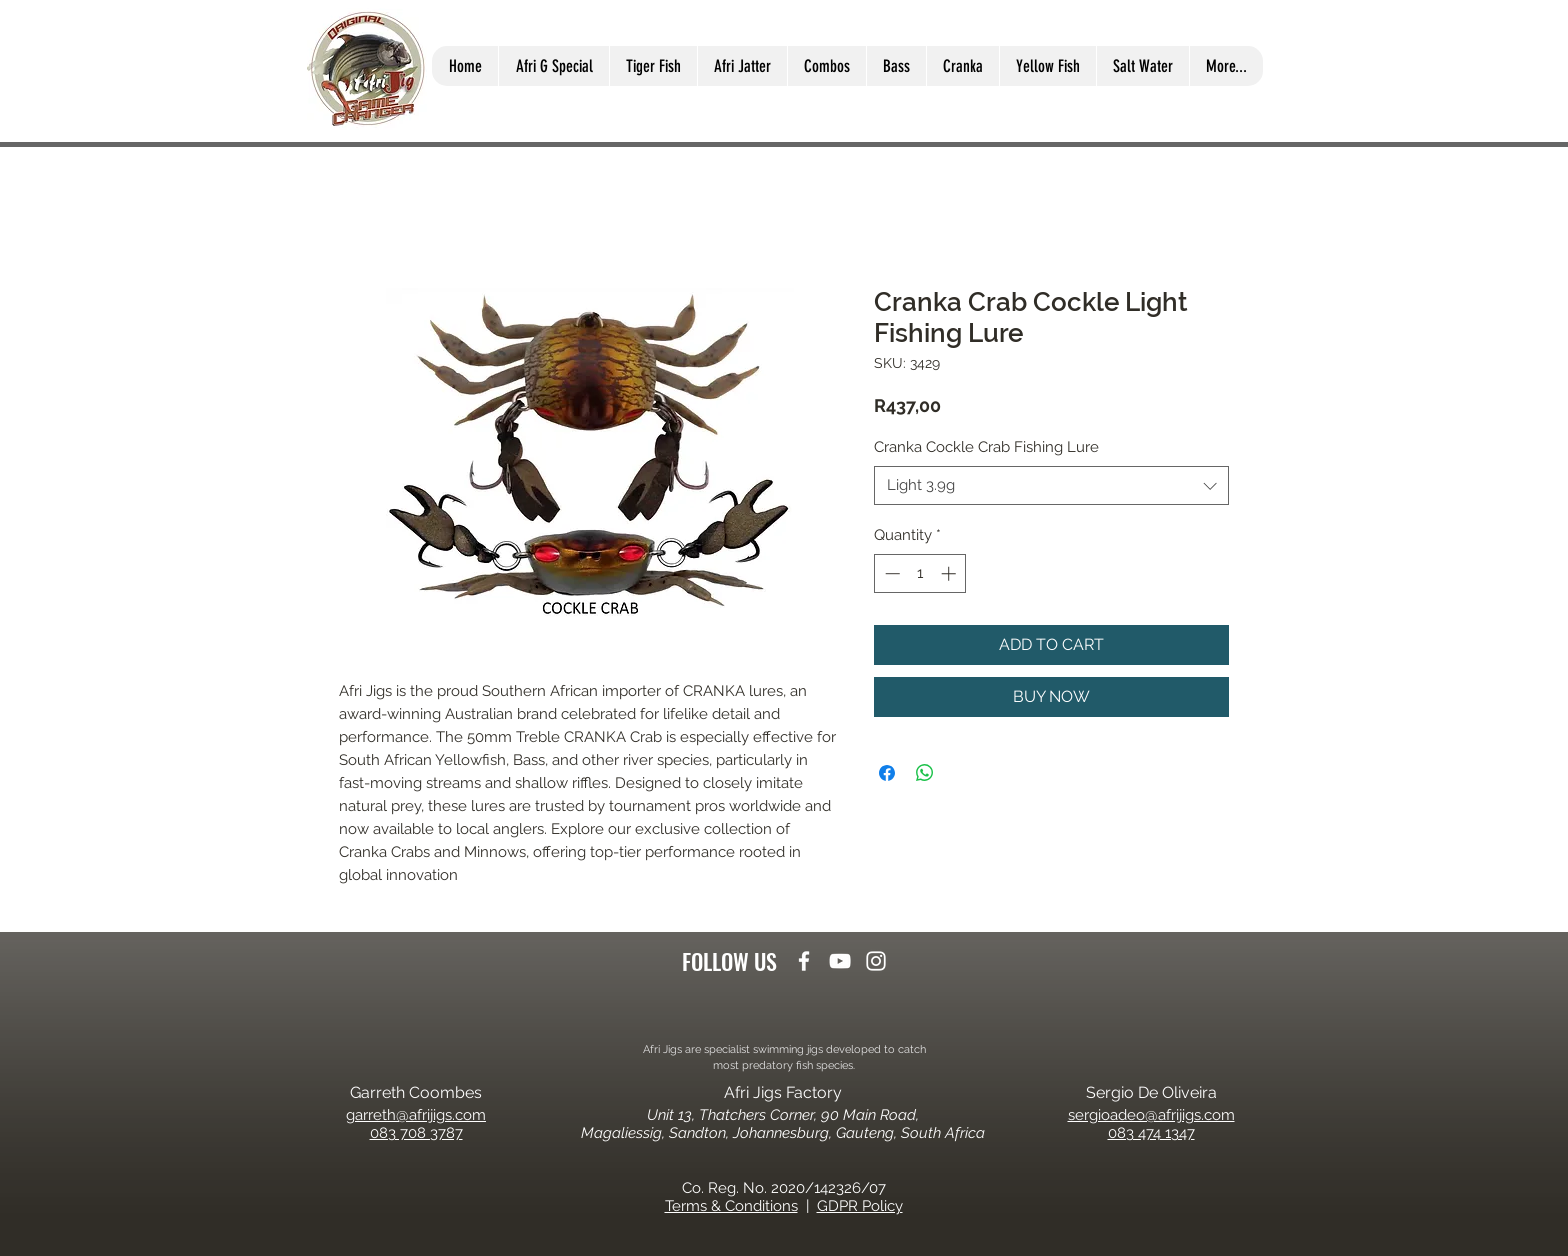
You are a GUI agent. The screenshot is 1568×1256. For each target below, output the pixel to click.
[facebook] (804, 961)
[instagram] (876, 961)
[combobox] (1051, 485)
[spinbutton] (920, 573)
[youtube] (840, 961)
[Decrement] (890, 573)
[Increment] (950, 573)
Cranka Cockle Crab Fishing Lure (986, 447)
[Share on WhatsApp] (925, 773)
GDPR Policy (860, 1206)
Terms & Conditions (731, 1206)
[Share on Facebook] (887, 773)
